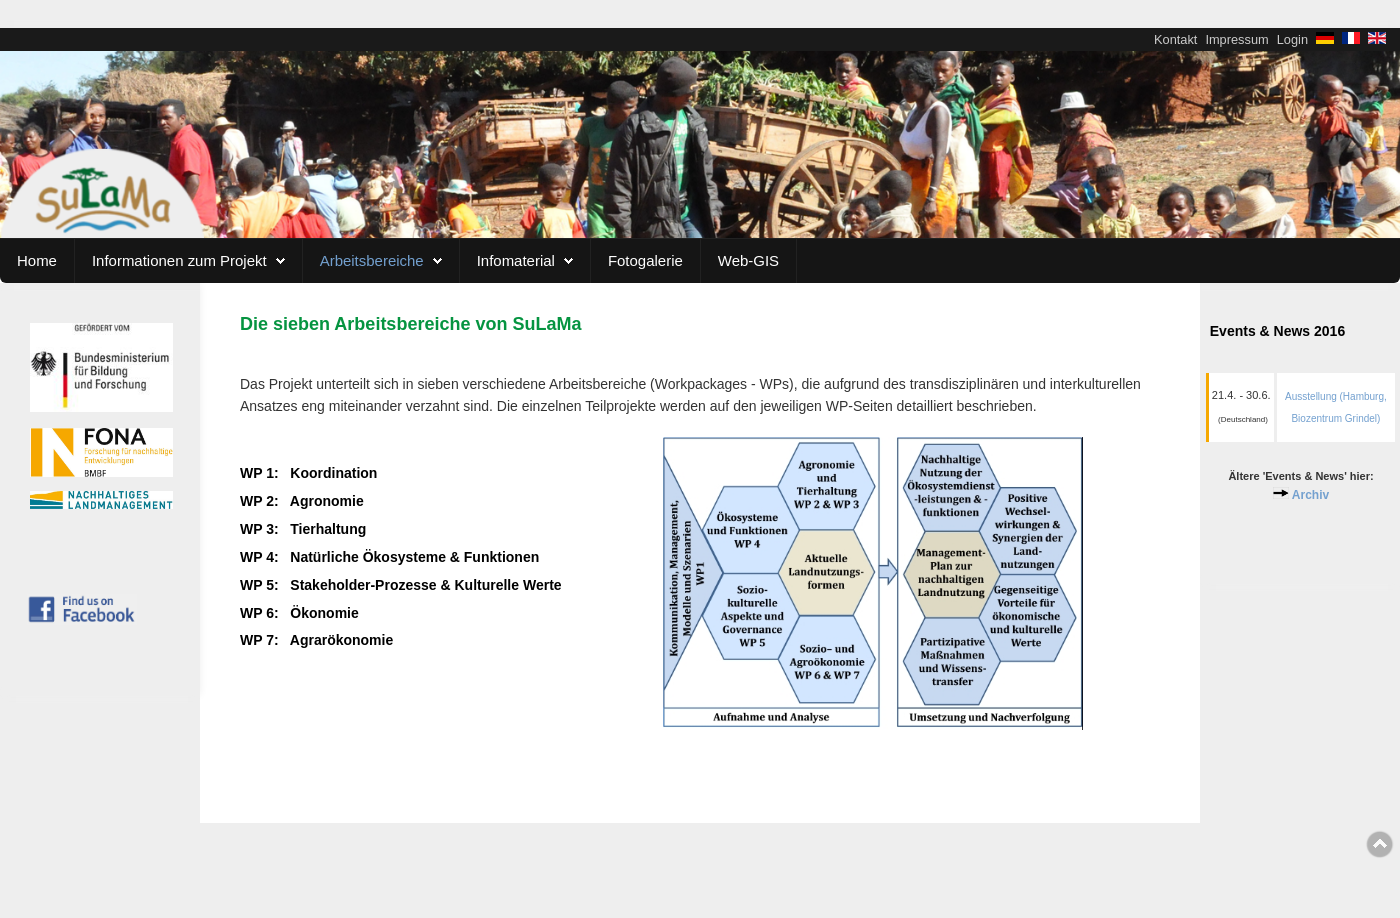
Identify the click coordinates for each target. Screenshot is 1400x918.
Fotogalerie (645, 260)
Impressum (1236, 39)
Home (37, 260)
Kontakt (1175, 39)
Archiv (1310, 495)
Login (1292, 39)
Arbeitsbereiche (372, 260)
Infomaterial (516, 260)
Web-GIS (748, 260)
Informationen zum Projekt (179, 260)
